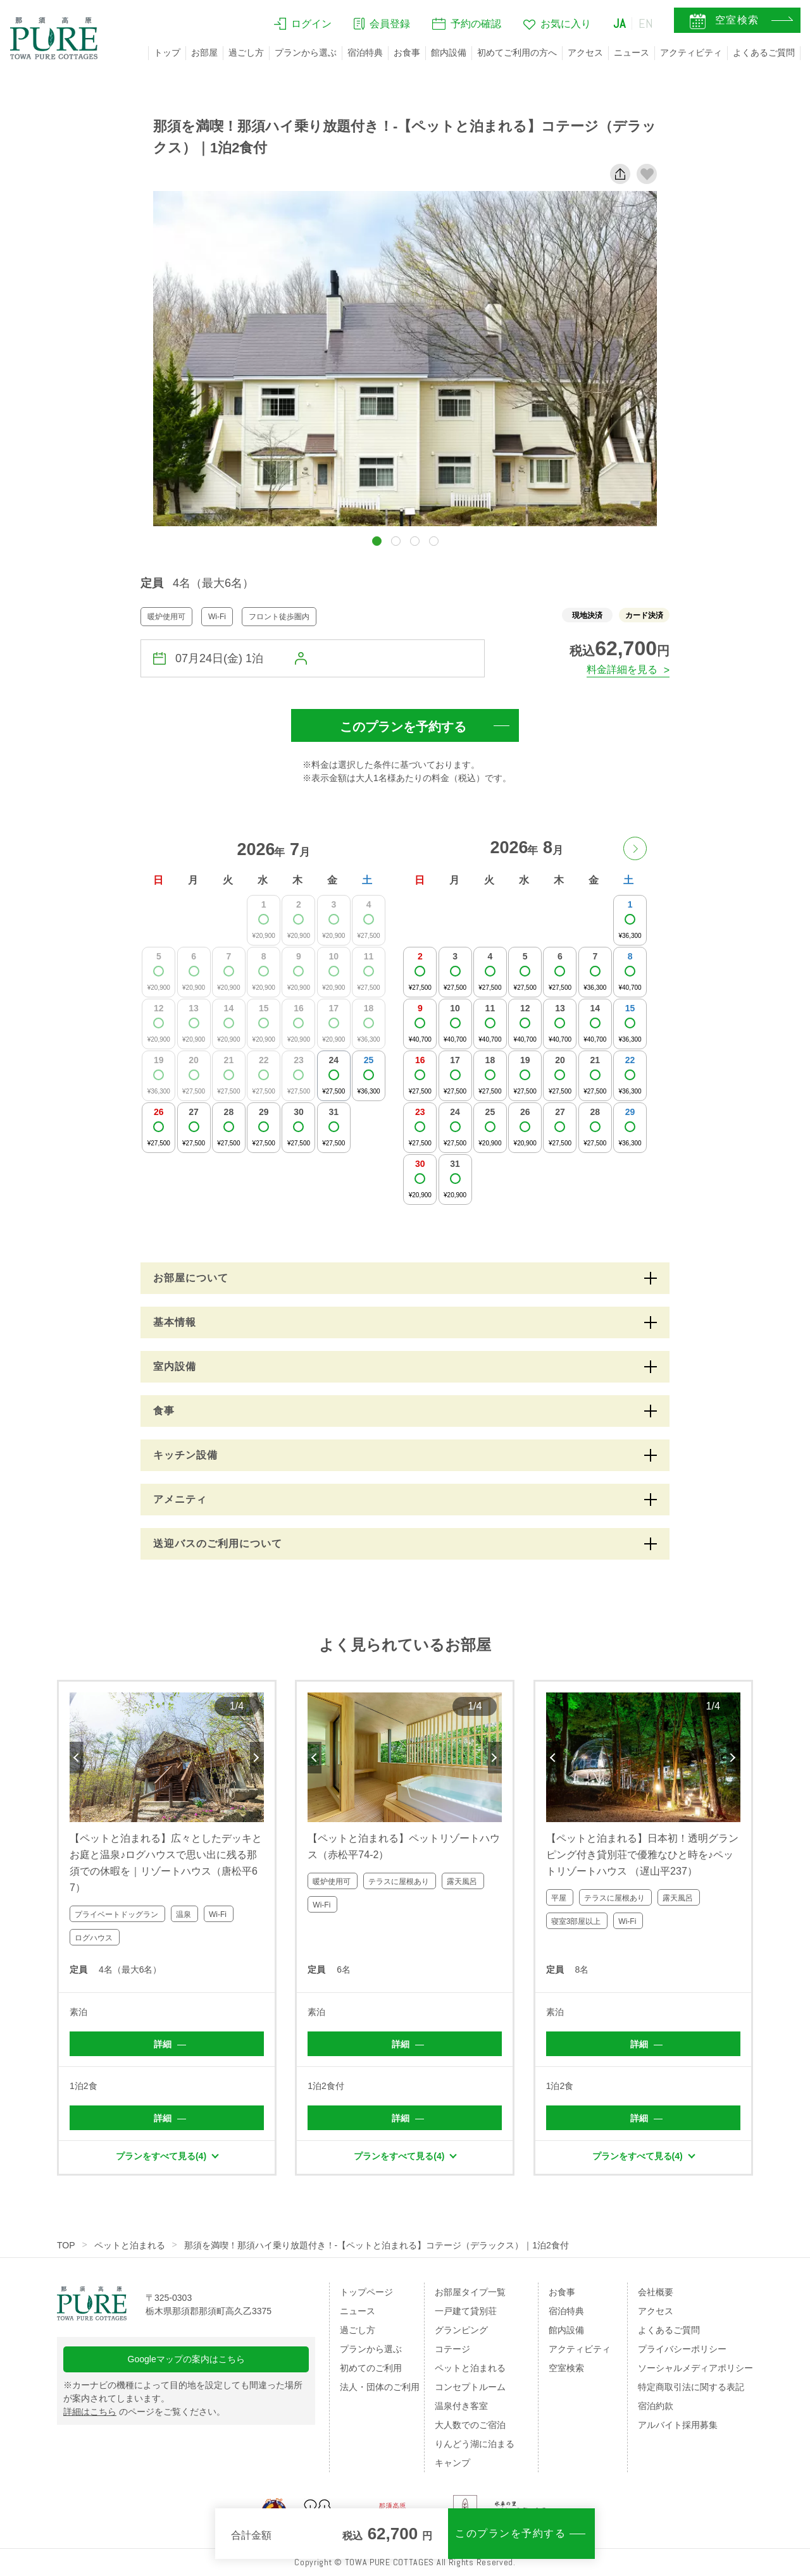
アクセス (585, 52)
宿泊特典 (365, 52)
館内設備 (448, 52)
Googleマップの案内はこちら (186, 2359)
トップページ (366, 2292)
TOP (66, 2245)
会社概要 (655, 2292)
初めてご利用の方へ (517, 52)
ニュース (631, 52)
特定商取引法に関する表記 (691, 2387)
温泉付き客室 (461, 2406)
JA (619, 23)
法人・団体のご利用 (380, 2387)
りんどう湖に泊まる (474, 2444)
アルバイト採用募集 (678, 2425)
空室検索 (566, 2368)
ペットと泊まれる (129, 2245)
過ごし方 (246, 52)
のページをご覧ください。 (144, 2412)
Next (257, 1757)
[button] (377, 541)
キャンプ (452, 2463)
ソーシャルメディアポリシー (695, 2368)
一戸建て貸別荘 (466, 2311)
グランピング (461, 2330)
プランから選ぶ (306, 52)
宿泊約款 (655, 2406)
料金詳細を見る (622, 669)
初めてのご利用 (371, 2368)
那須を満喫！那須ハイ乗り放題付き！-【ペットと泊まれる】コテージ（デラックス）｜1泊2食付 (376, 2245)
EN (646, 23)
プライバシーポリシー (682, 2349)
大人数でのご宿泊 (470, 2425)
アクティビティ (691, 52)
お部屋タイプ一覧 (470, 2292)
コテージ (452, 2349)
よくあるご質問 (764, 52)
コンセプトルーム (470, 2387)
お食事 (407, 52)
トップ (167, 52)
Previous (77, 1757)
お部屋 (204, 52)
